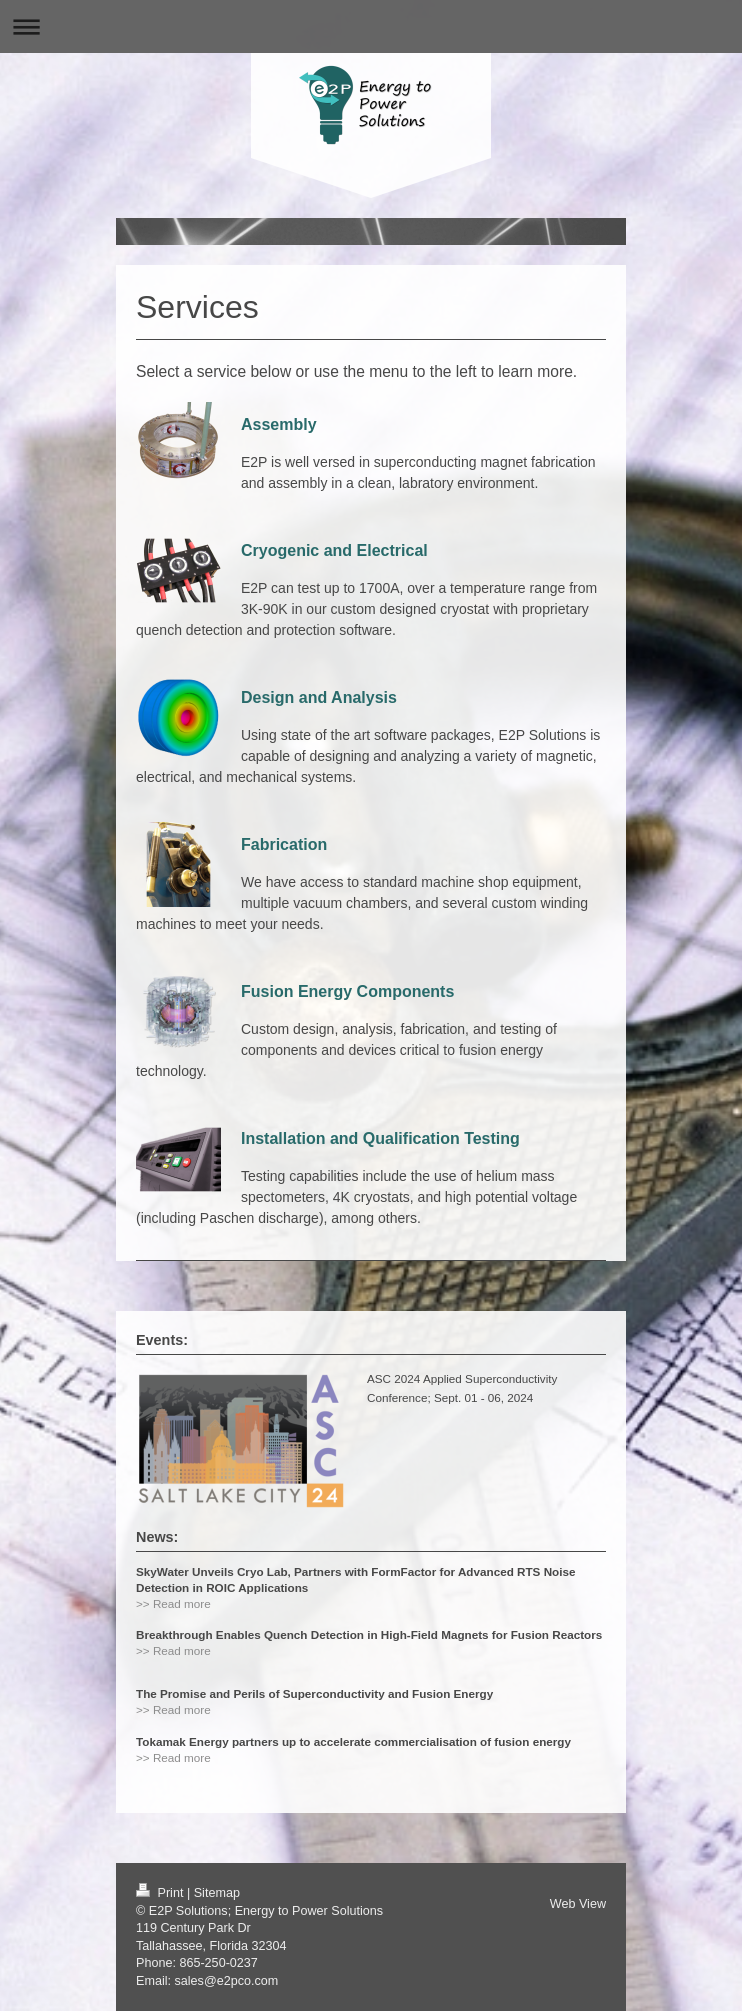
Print (161, 1893)
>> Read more (173, 1603)
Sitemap (217, 1893)
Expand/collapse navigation (371, 26)
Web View (578, 1904)
